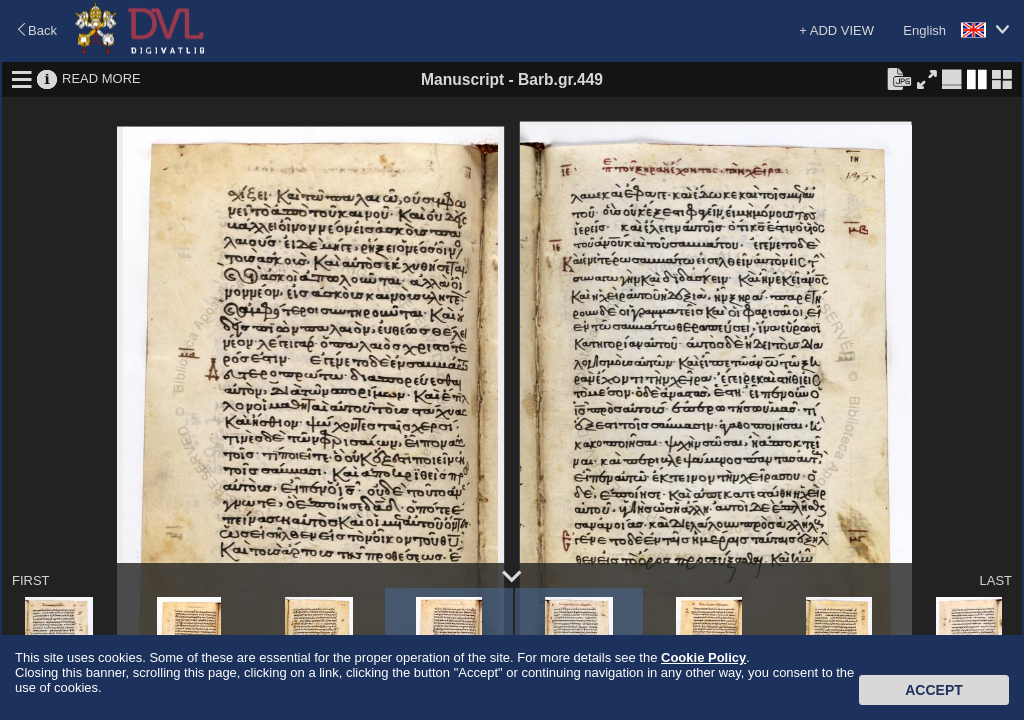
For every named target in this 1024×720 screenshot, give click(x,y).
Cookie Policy (703, 657)
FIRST (31, 580)
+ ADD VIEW (836, 30)
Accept (934, 690)
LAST (995, 580)
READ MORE (101, 78)
